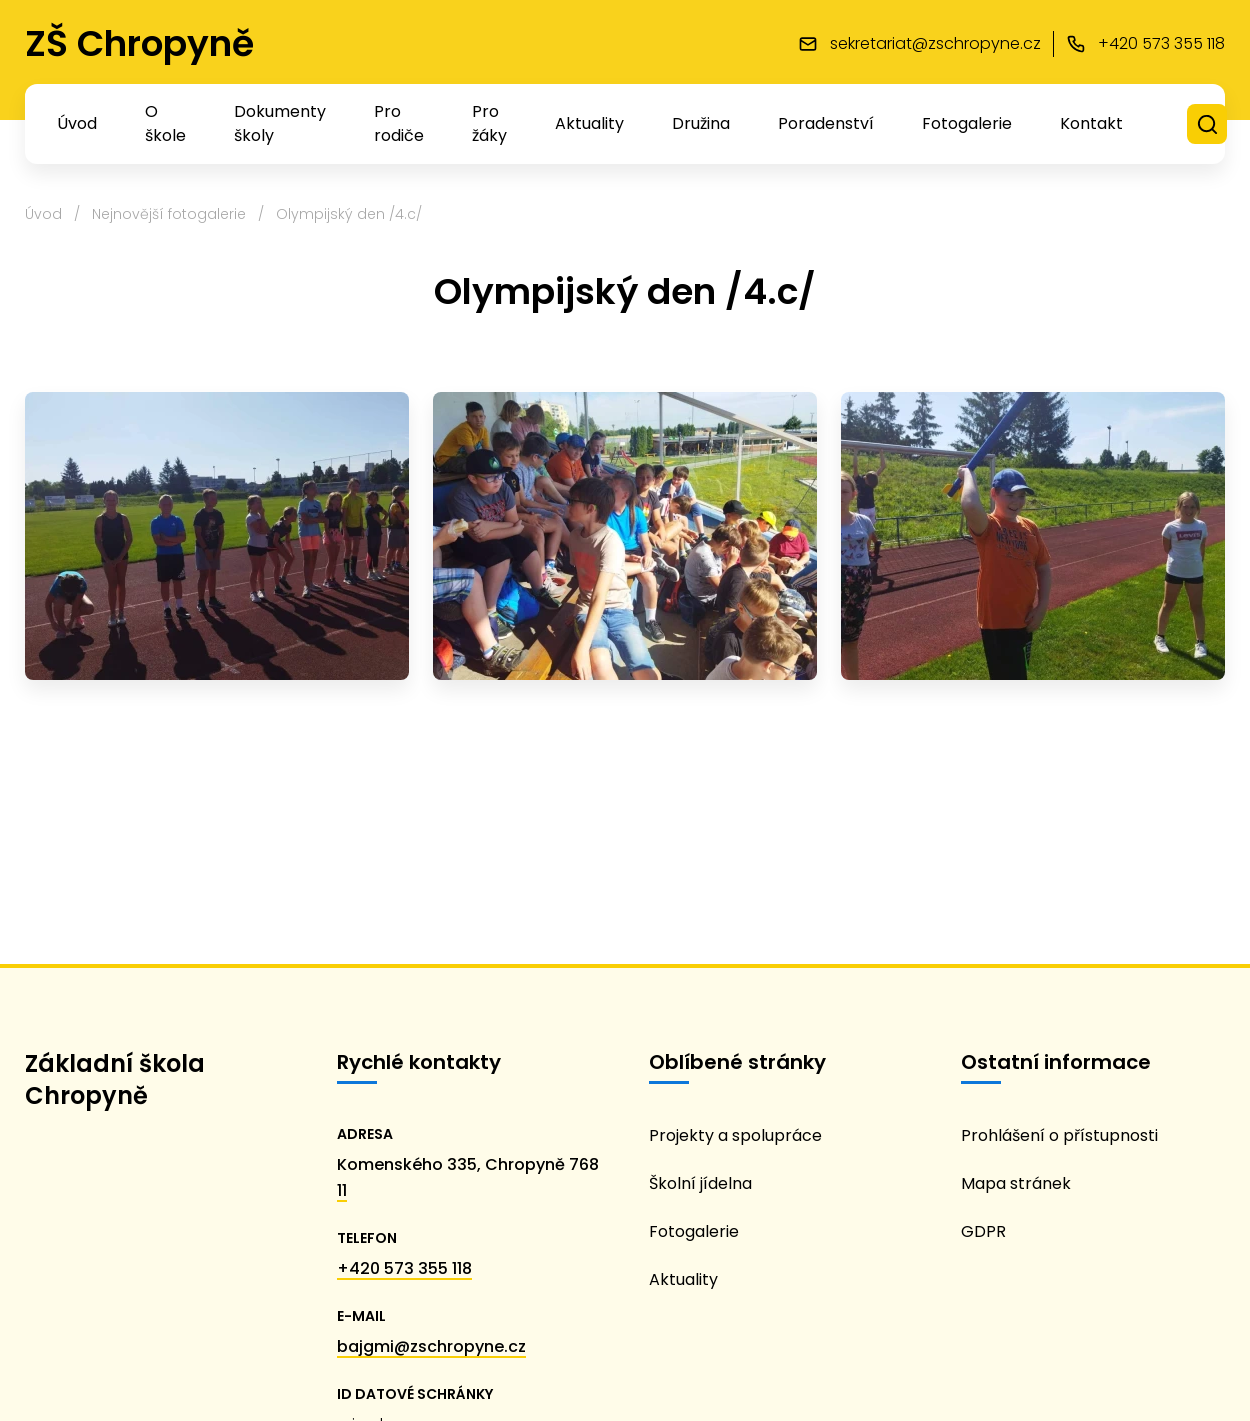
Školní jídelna (700, 1183)
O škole (165, 123)
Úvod (77, 123)
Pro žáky (489, 123)
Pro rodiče (399, 123)
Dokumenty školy (280, 123)
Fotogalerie (967, 123)
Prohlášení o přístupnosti (1059, 1135)
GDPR (983, 1231)
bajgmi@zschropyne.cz (431, 1346)
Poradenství (826, 123)
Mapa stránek (1016, 1183)
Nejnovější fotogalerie (169, 214)
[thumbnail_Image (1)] (625, 536)
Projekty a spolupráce (735, 1135)
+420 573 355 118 (404, 1268)
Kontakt (1091, 123)
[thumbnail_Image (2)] (217, 536)
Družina (701, 123)
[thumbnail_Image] (1033, 536)
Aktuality (589, 123)
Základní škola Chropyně (115, 1079)
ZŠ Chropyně (139, 43)
